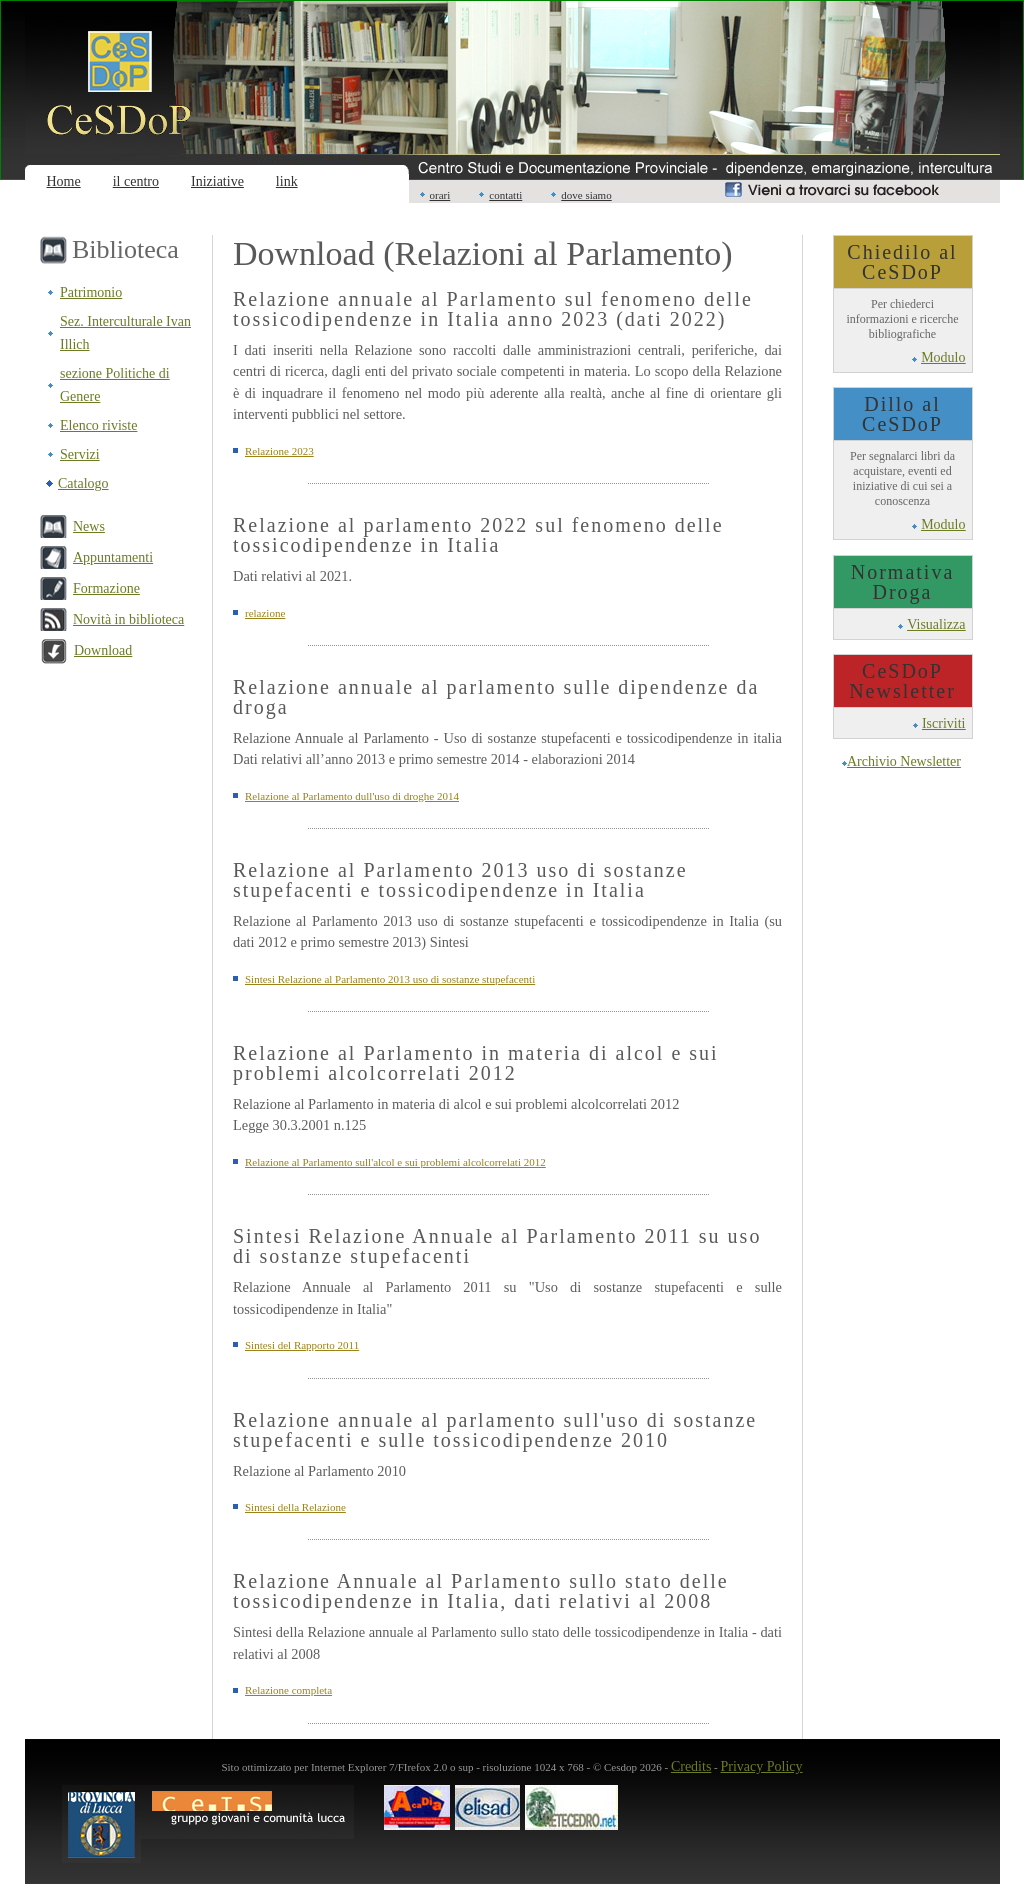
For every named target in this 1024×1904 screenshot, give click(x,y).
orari (440, 195)
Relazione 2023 (279, 451)
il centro (136, 181)
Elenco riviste (98, 425)
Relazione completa (288, 1690)
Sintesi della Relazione (295, 1507)
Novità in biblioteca (128, 619)
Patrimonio (91, 292)
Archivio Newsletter (904, 761)
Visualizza (936, 624)
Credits (691, 1766)
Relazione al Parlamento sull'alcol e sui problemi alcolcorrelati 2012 (395, 1162)
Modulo (943, 357)
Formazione (106, 588)
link (287, 181)
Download (103, 650)
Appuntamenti (113, 557)
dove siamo (586, 195)
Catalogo (83, 483)
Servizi (80, 454)
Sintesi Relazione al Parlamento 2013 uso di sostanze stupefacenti (390, 979)
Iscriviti (944, 723)
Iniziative (217, 181)
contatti (505, 195)
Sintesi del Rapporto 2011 (302, 1345)
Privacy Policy (762, 1766)
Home (64, 181)
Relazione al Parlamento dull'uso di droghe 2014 (352, 796)
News (89, 526)
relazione (265, 613)
